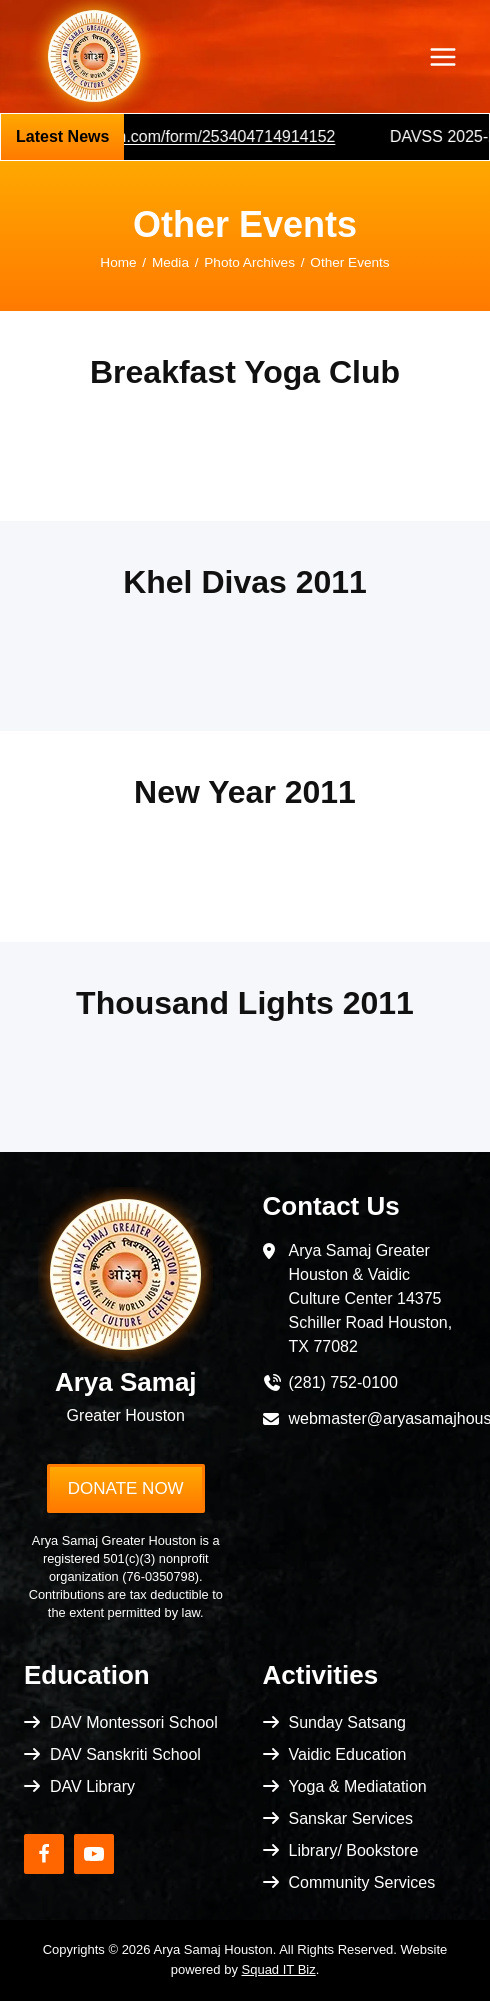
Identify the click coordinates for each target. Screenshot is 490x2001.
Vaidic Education (348, 1754)
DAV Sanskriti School (125, 1754)
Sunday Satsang (347, 1722)
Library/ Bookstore (354, 1850)
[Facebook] (44, 1854)
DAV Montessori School (134, 1722)
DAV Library (92, 1786)
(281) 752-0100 (343, 1382)
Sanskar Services (351, 1818)
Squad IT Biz (279, 1969)
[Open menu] (442, 56)
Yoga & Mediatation (358, 1786)
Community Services (362, 1882)
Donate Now (126, 1488)
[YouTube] (94, 1854)
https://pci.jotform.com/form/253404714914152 (181, 136)
